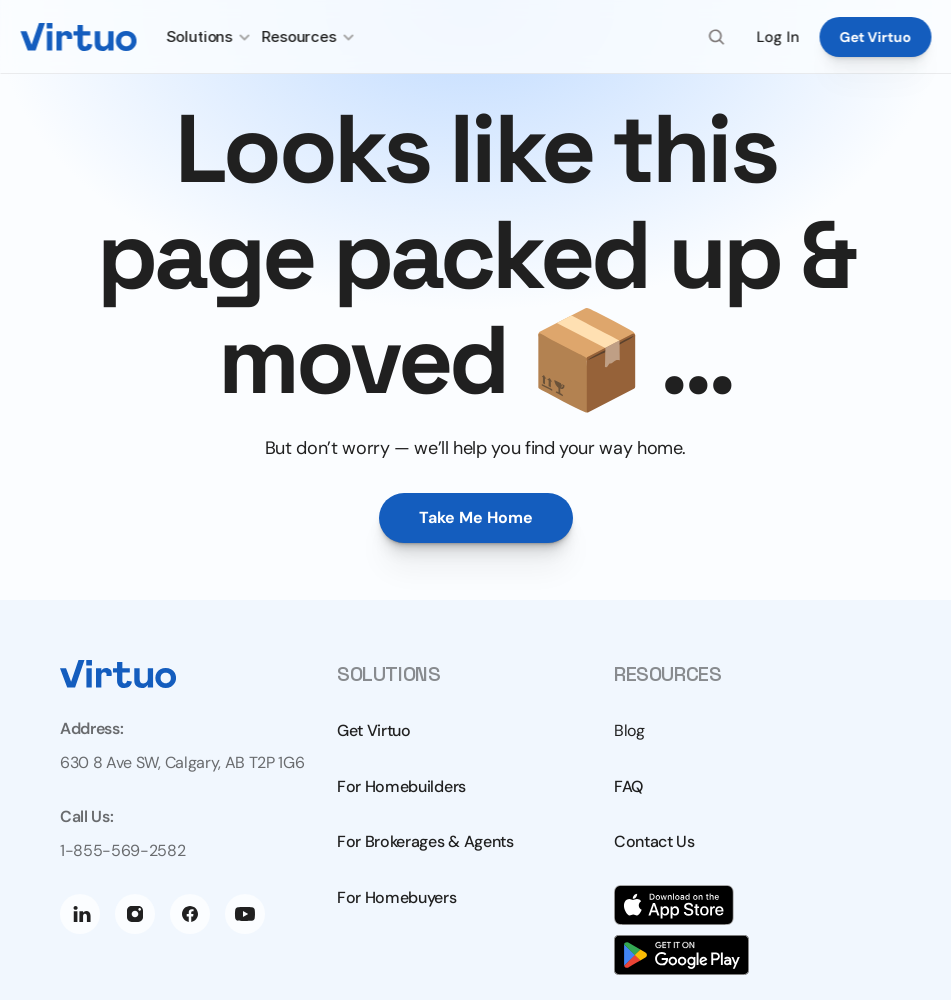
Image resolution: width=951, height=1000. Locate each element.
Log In (778, 37)
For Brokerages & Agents (425, 841)
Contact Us (654, 841)
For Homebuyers (397, 897)
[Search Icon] (717, 37)
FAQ (628, 786)
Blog (629, 730)
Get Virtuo (374, 730)
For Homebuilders (401, 786)
